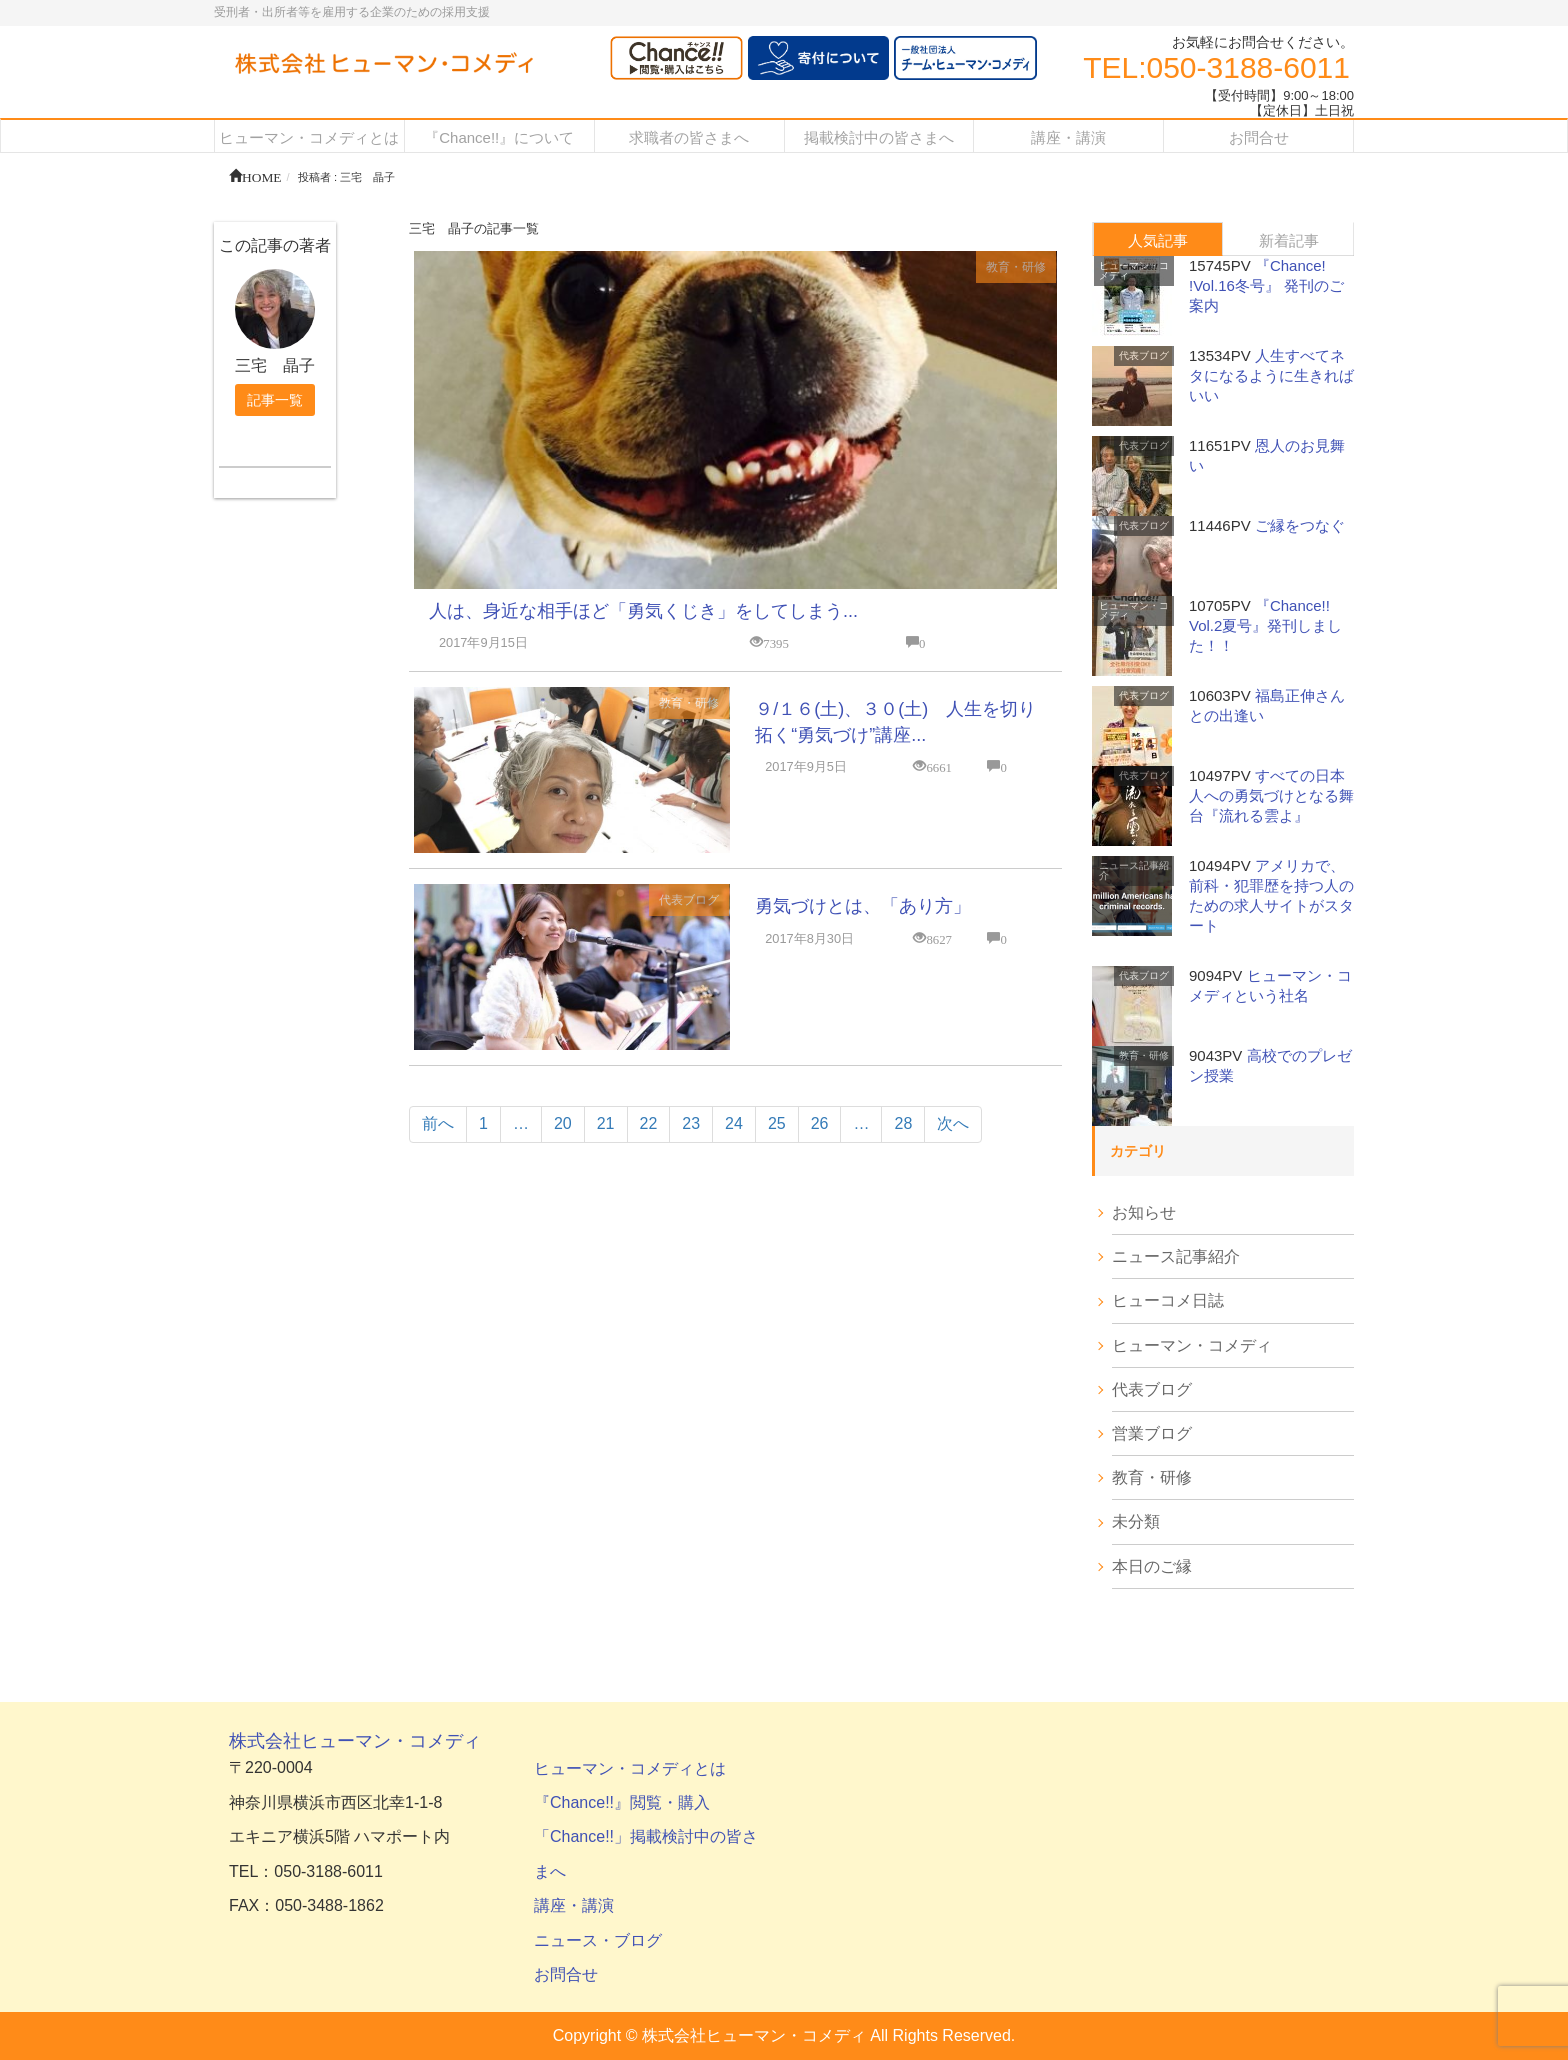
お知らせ (1144, 1212)
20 (563, 1123)
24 (734, 1123)
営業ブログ (1152, 1433)
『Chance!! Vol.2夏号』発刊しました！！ (1265, 625)
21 (606, 1123)
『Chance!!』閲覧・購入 (622, 1802)
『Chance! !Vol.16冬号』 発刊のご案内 (1266, 285)
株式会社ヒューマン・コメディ (355, 1741)
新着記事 (1289, 240)
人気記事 (1158, 240)
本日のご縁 (1152, 1566)
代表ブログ (689, 900)
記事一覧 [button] (275, 400)
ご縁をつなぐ (1300, 525)
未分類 (1136, 1521)
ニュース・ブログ (598, 1940)
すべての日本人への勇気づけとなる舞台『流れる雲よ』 (1271, 795)
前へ (438, 1123)
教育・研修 (1016, 267)
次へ (953, 1123)
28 (903, 1123)
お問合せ (566, 1974)
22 (649, 1123)
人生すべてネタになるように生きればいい (1271, 375)
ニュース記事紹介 (1134, 870)
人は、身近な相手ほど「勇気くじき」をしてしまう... (643, 611)
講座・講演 (574, 1905)
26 (820, 1123)
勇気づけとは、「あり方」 (863, 906)
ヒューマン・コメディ (1134, 270)
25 (777, 1123)
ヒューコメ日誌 (1168, 1300)
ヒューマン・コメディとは (630, 1768)
